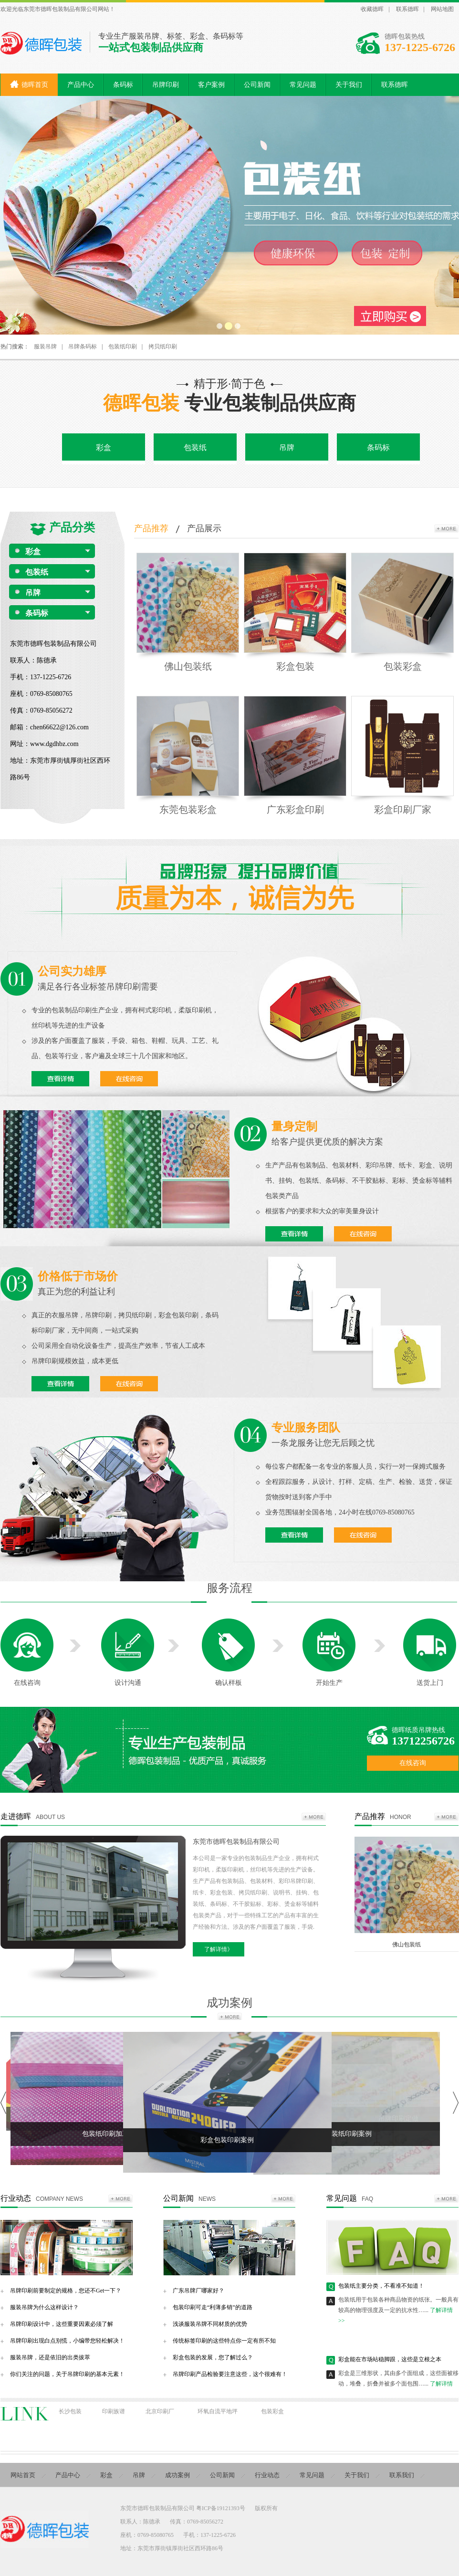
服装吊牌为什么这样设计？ (44, 2307)
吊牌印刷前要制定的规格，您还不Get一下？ (65, 2290)
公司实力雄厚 (72, 971)
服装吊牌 (45, 346)
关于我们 (356, 2475)
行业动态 (15, 2198)
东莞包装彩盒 (188, 809)
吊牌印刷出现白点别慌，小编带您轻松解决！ (67, 2340)
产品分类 (72, 527)
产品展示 (204, 528)
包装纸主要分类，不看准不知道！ (381, 2291)
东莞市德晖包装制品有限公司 (236, 1841)
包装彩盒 (403, 666)
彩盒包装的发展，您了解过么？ (213, 2357)
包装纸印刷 (122, 346)
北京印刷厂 (160, 2411)
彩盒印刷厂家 (402, 809)
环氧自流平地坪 (218, 2411)
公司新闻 (178, 2198)
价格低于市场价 (78, 1276)
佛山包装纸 (188, 666)
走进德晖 (15, 1816)
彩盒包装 (295, 666)
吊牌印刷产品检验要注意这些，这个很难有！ (230, 2374)
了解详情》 (218, 1949)
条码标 (378, 447)
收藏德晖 (372, 9)
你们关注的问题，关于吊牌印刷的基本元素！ (67, 2374)
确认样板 (228, 1682)
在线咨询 (27, 1682)
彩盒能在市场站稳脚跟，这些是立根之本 (389, 2364)
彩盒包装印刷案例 (227, 2140)
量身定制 (294, 1126)
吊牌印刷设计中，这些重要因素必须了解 (61, 2324)
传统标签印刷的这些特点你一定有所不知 (224, 2340)
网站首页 (22, 2475)
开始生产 (329, 1682)
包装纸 (195, 447)
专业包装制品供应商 (229, 403)
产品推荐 (151, 528)
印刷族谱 (113, 2411)
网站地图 (442, 9)
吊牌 (286, 447)
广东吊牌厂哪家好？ (198, 2290)
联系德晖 (407, 9)
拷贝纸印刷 (162, 346)
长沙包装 (70, 2411)
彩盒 (103, 447)
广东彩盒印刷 (295, 809)
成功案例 (229, 2003)
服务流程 (229, 1588)
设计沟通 (128, 1682)
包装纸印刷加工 (105, 2133)
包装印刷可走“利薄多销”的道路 (212, 2307)
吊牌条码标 (82, 346)
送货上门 (430, 1682)
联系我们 (401, 2475)
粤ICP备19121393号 (220, 2508)
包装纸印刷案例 (348, 2133)
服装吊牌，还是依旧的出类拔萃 (50, 2357)
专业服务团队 (305, 1427)
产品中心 (67, 2475)
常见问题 (341, 2198)
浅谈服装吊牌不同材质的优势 (210, 2324)
